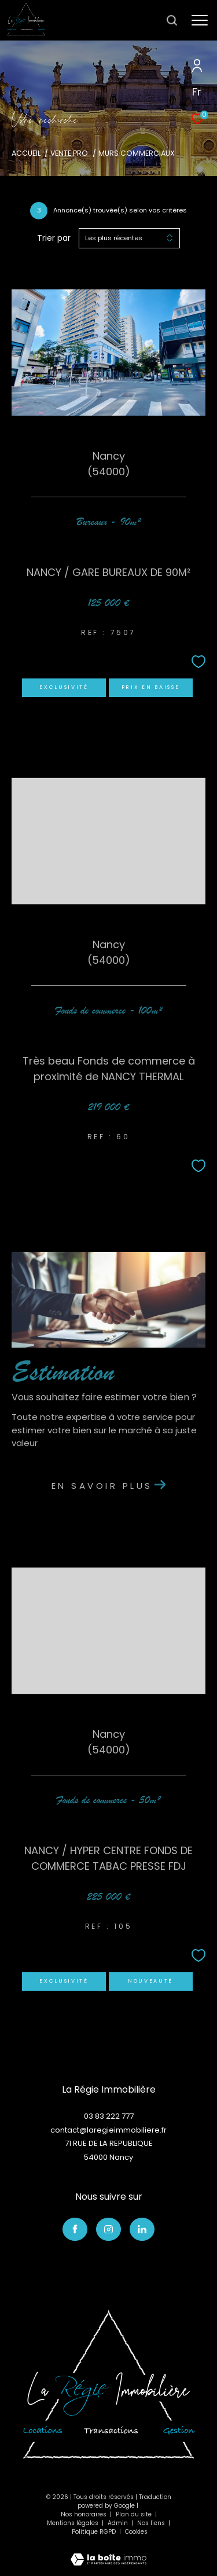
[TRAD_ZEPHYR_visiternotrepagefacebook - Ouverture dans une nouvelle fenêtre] (74, 2229)
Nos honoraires (84, 2514)
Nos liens (152, 2523)
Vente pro (69, 153)
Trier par (54, 238)
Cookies (136, 2532)
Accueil (26, 153)
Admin (119, 2523)
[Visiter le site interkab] (108, 2384)
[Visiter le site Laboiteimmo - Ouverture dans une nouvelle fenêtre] (108, 2551)
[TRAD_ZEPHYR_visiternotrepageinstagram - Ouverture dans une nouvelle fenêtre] (108, 2229)
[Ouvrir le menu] (199, 20)
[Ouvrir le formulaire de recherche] (171, 20)
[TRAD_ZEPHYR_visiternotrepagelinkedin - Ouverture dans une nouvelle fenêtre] (142, 2229)
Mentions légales (73, 2523)
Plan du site (134, 2514)
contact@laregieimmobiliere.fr (108, 2129)
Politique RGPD (94, 2531)
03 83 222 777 (109, 2116)
